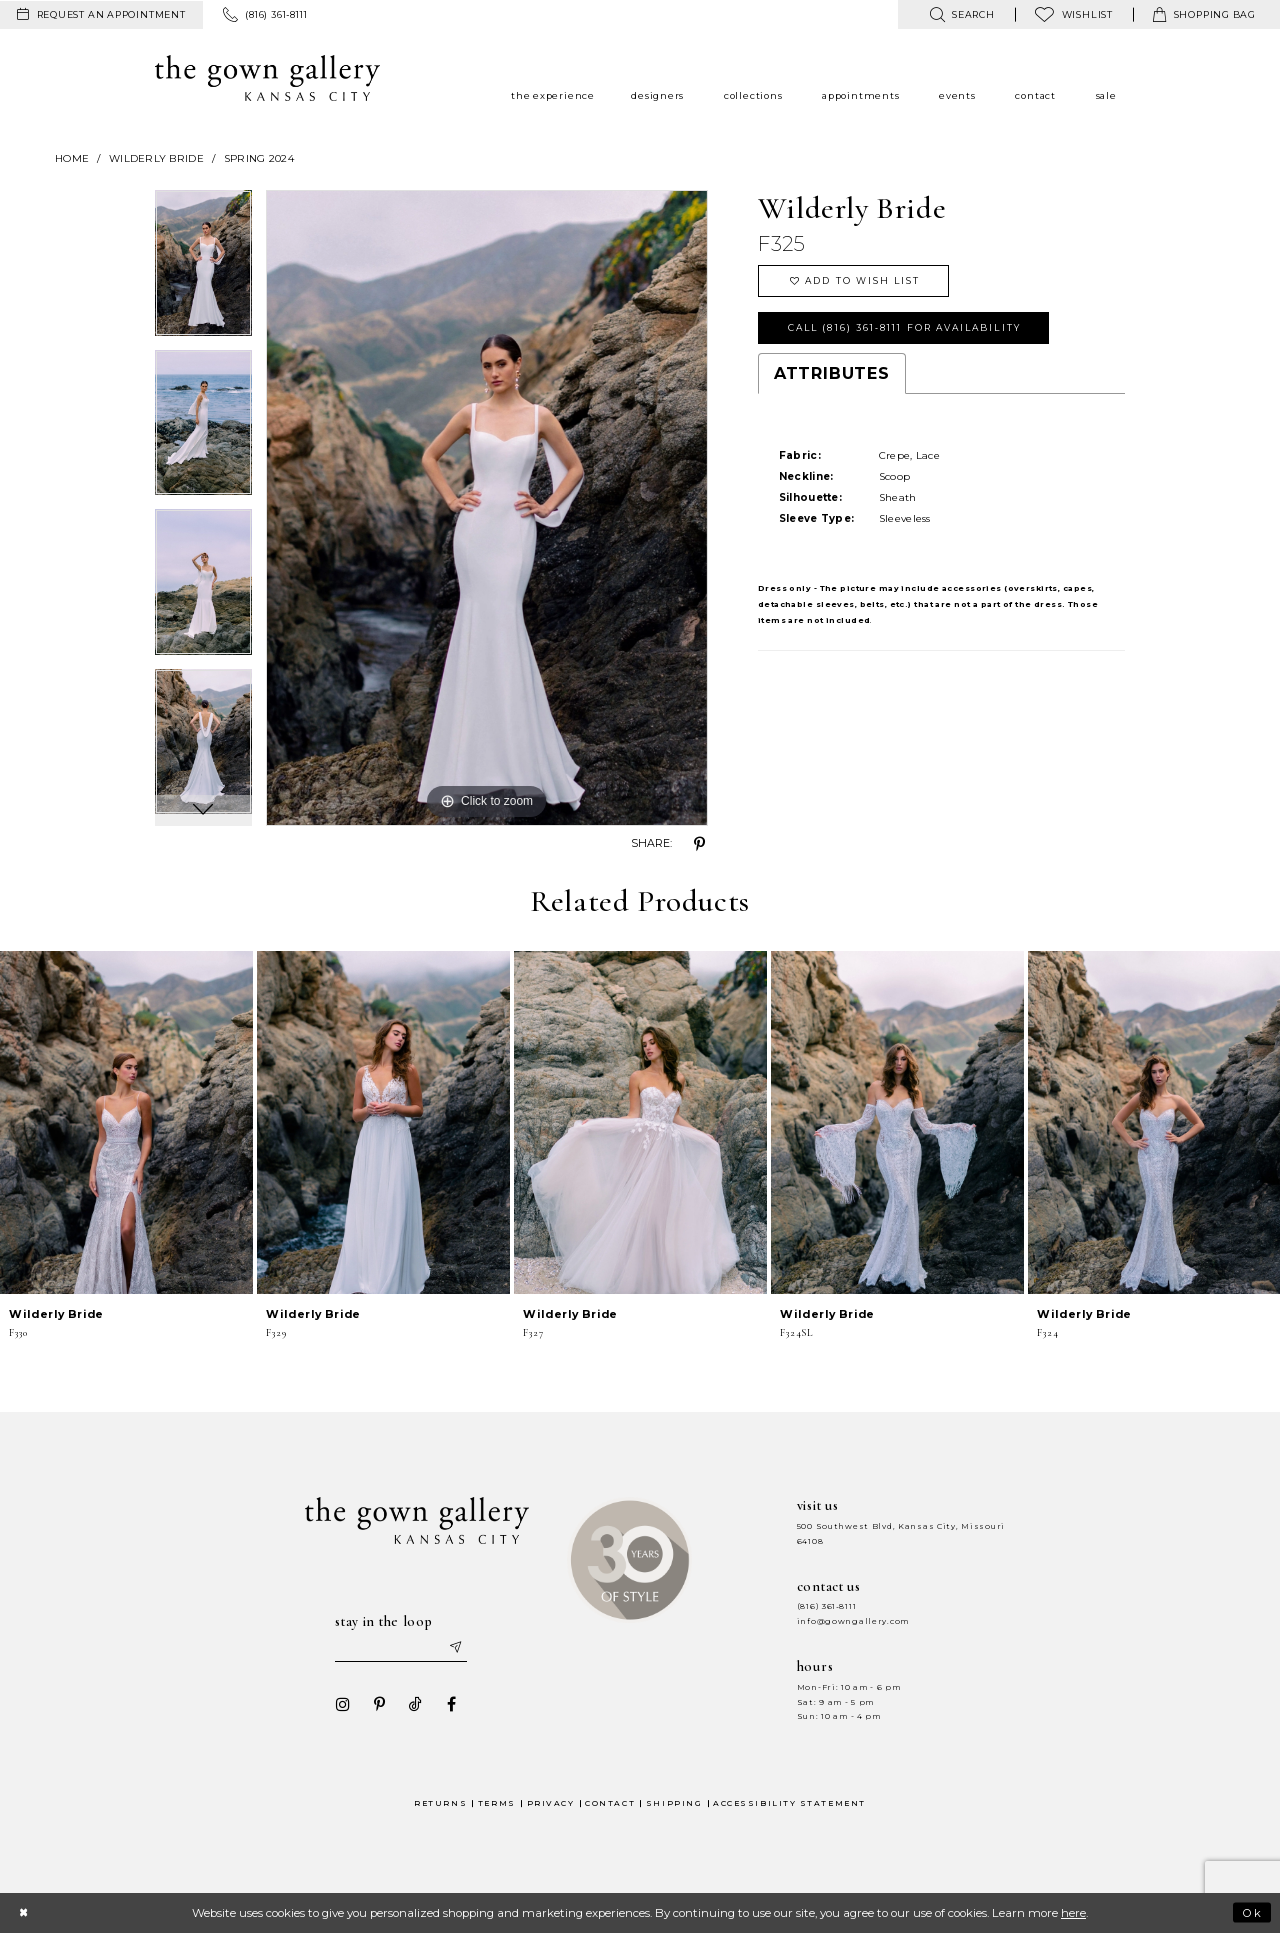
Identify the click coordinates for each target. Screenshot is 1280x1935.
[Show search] (961, 14)
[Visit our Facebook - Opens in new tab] (449, 1705)
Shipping (674, 1803)
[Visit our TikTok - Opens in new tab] (413, 1705)
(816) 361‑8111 (827, 1606)
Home (72, 158)
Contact (610, 1803)
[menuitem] (101, 15)
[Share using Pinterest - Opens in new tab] (700, 844)
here (1073, 1914)
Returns (440, 1803)
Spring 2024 (259, 158)
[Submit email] (456, 1648)
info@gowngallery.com (853, 1621)
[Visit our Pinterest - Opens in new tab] (377, 1705)
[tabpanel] (203, 270)
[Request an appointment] (101, 15)
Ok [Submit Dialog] (1251, 1913)
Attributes (832, 376)
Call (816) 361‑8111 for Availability (910, 329)
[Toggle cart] (1204, 14)
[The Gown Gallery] (267, 78)
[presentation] (126, 1122)
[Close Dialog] (24, 1913)
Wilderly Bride (156, 158)
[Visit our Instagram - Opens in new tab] (341, 1705)
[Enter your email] (401, 1648)
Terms (497, 1803)
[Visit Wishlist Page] (1074, 14)
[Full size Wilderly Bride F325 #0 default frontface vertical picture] (487, 508)
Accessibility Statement (789, 1803)
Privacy (551, 1803)
